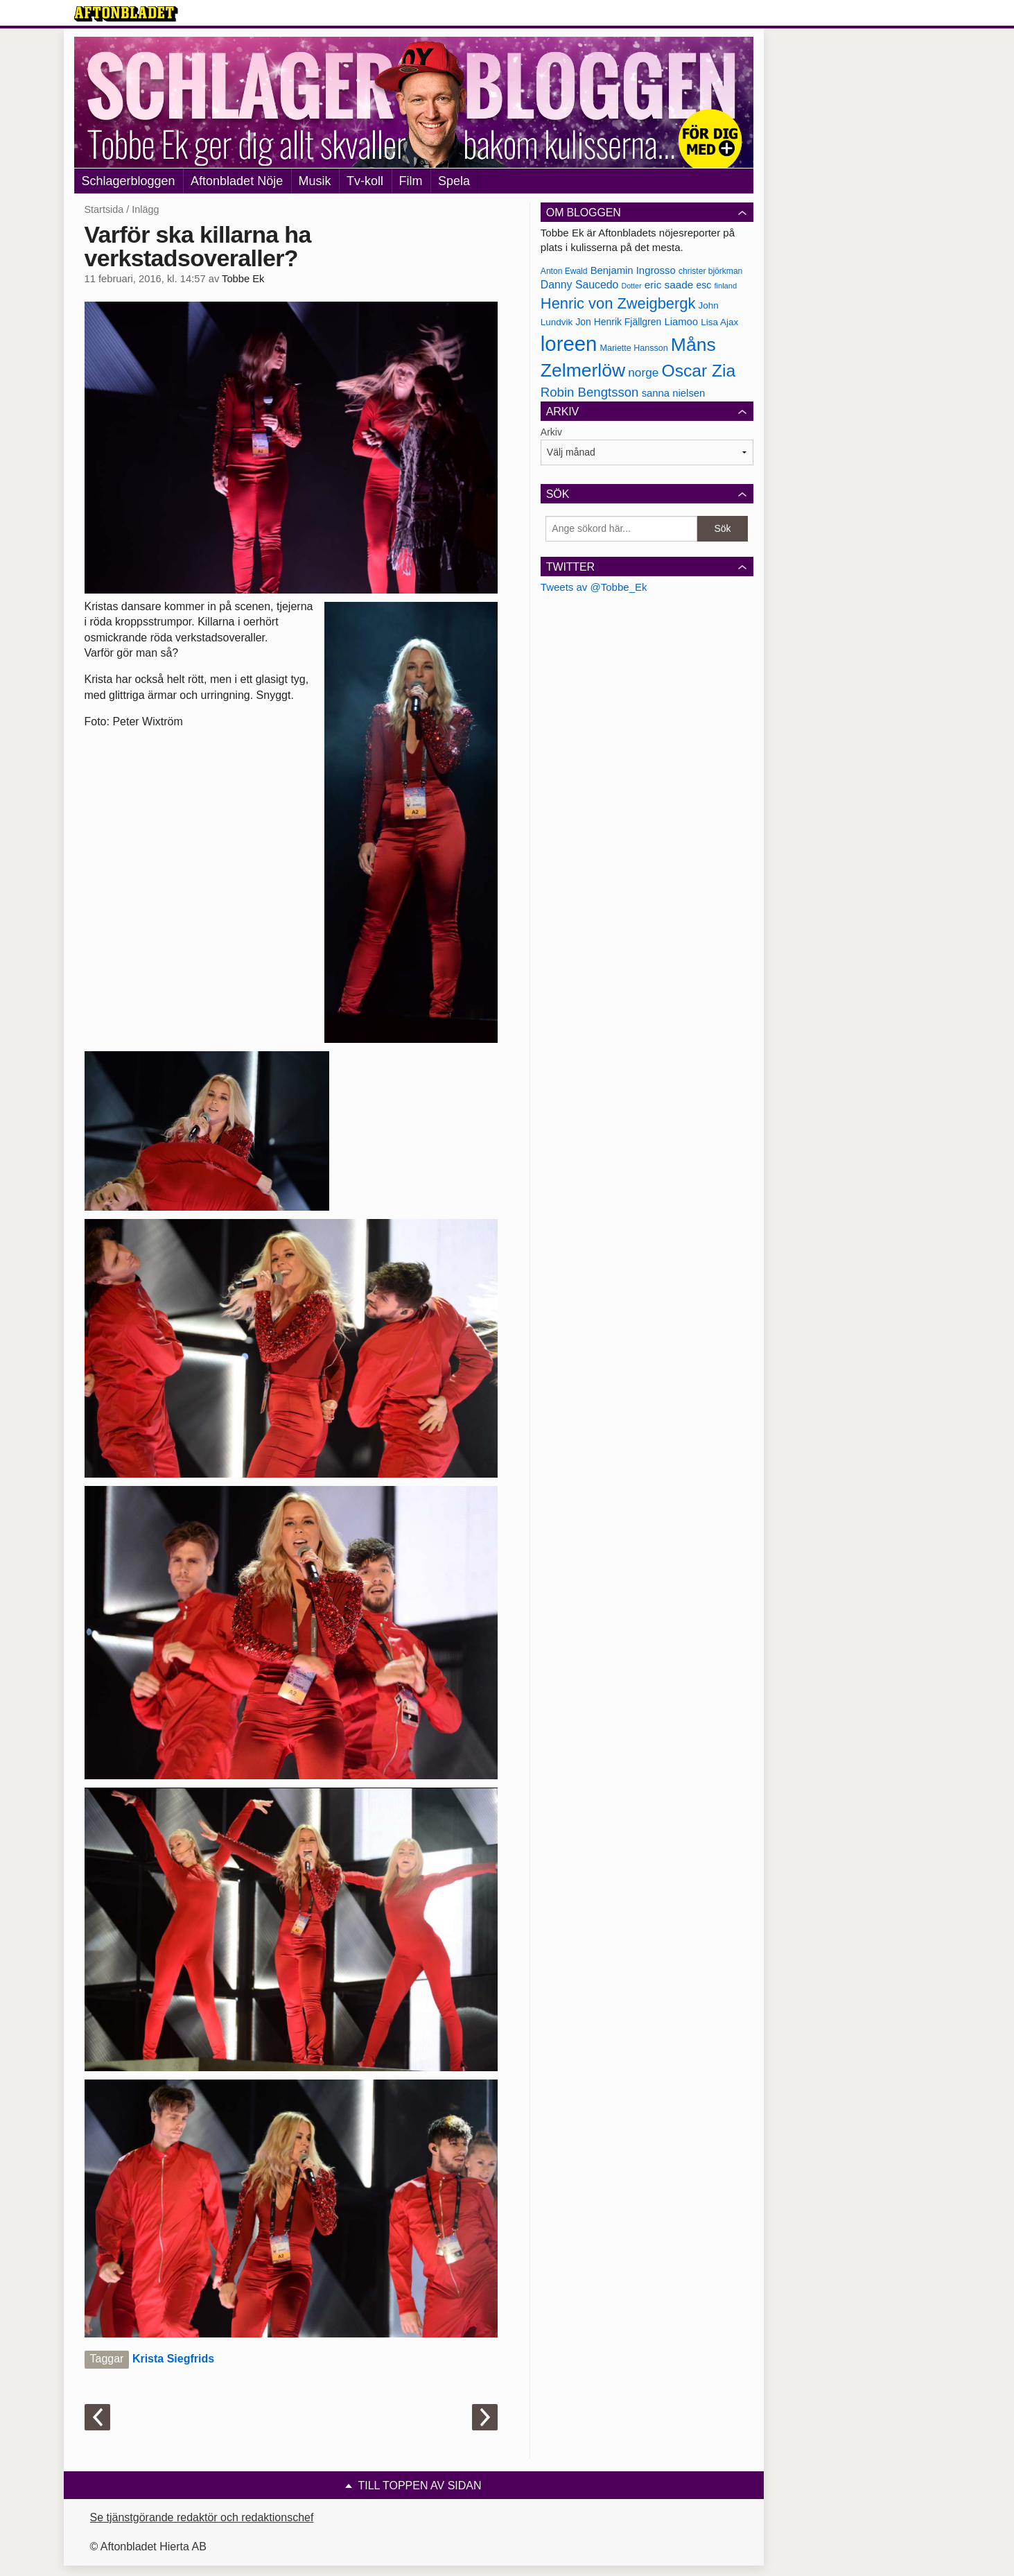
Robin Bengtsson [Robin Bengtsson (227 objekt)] (590, 392)
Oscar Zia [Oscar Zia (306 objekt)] (698, 370)
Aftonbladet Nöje (237, 181)
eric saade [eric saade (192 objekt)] (669, 285)
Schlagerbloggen (128, 181)
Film (411, 181)
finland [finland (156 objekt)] (725, 286)
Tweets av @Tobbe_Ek (594, 587)
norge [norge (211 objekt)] (643, 372)
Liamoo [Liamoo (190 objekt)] (681, 321)
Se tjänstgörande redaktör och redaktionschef (202, 2517)
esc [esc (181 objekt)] (704, 285)
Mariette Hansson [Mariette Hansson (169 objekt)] (634, 348)
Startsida (104, 209)
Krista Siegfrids (173, 2359)
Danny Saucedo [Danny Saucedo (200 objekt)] (579, 285)
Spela (454, 181)
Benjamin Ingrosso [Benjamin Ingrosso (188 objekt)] (633, 270)
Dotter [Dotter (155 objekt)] (631, 286)
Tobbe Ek (243, 278)
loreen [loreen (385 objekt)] (569, 343)
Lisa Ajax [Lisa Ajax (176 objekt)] (719, 322)
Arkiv (551, 432)
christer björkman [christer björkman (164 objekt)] (710, 271)
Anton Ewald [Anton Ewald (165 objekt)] (564, 271)
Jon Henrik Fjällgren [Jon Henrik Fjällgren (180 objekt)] (618, 321)
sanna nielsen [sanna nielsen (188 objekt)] (674, 393)
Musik (315, 181)
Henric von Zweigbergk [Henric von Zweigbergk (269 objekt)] (618, 303)
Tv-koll (365, 181)
